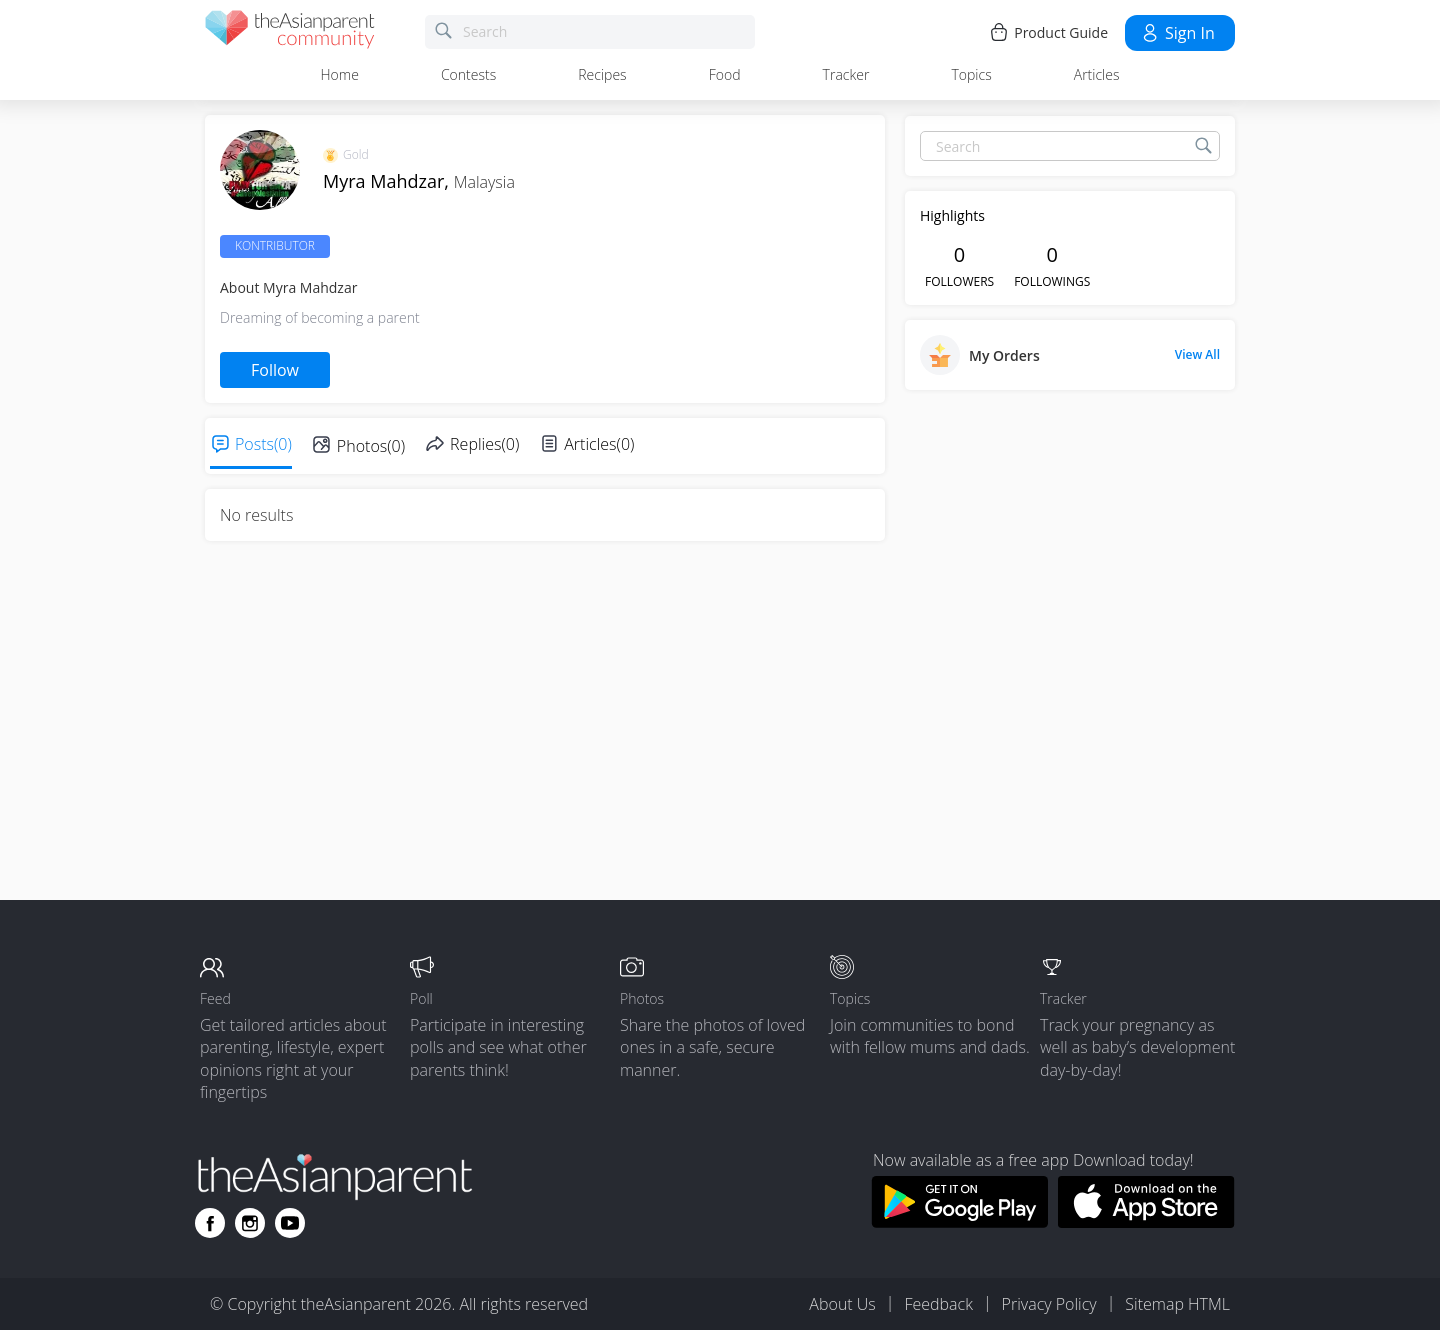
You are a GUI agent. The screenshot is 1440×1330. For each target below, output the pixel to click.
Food (725, 74)
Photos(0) (371, 446)
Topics (971, 74)
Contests (468, 74)
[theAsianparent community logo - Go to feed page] (290, 32)
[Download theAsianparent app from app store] (1146, 1222)
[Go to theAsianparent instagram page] (250, 1223)
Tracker (846, 74)
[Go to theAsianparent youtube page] (290, 1223)
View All (1197, 355)
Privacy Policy (1049, 1304)
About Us (842, 1304)
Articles (1097, 74)
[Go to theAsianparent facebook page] (210, 1223)
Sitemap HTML (1177, 1304)
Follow (275, 370)
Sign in (1177, 33)
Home (340, 74)
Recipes (602, 74)
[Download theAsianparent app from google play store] (959, 1222)
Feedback (938, 1304)
